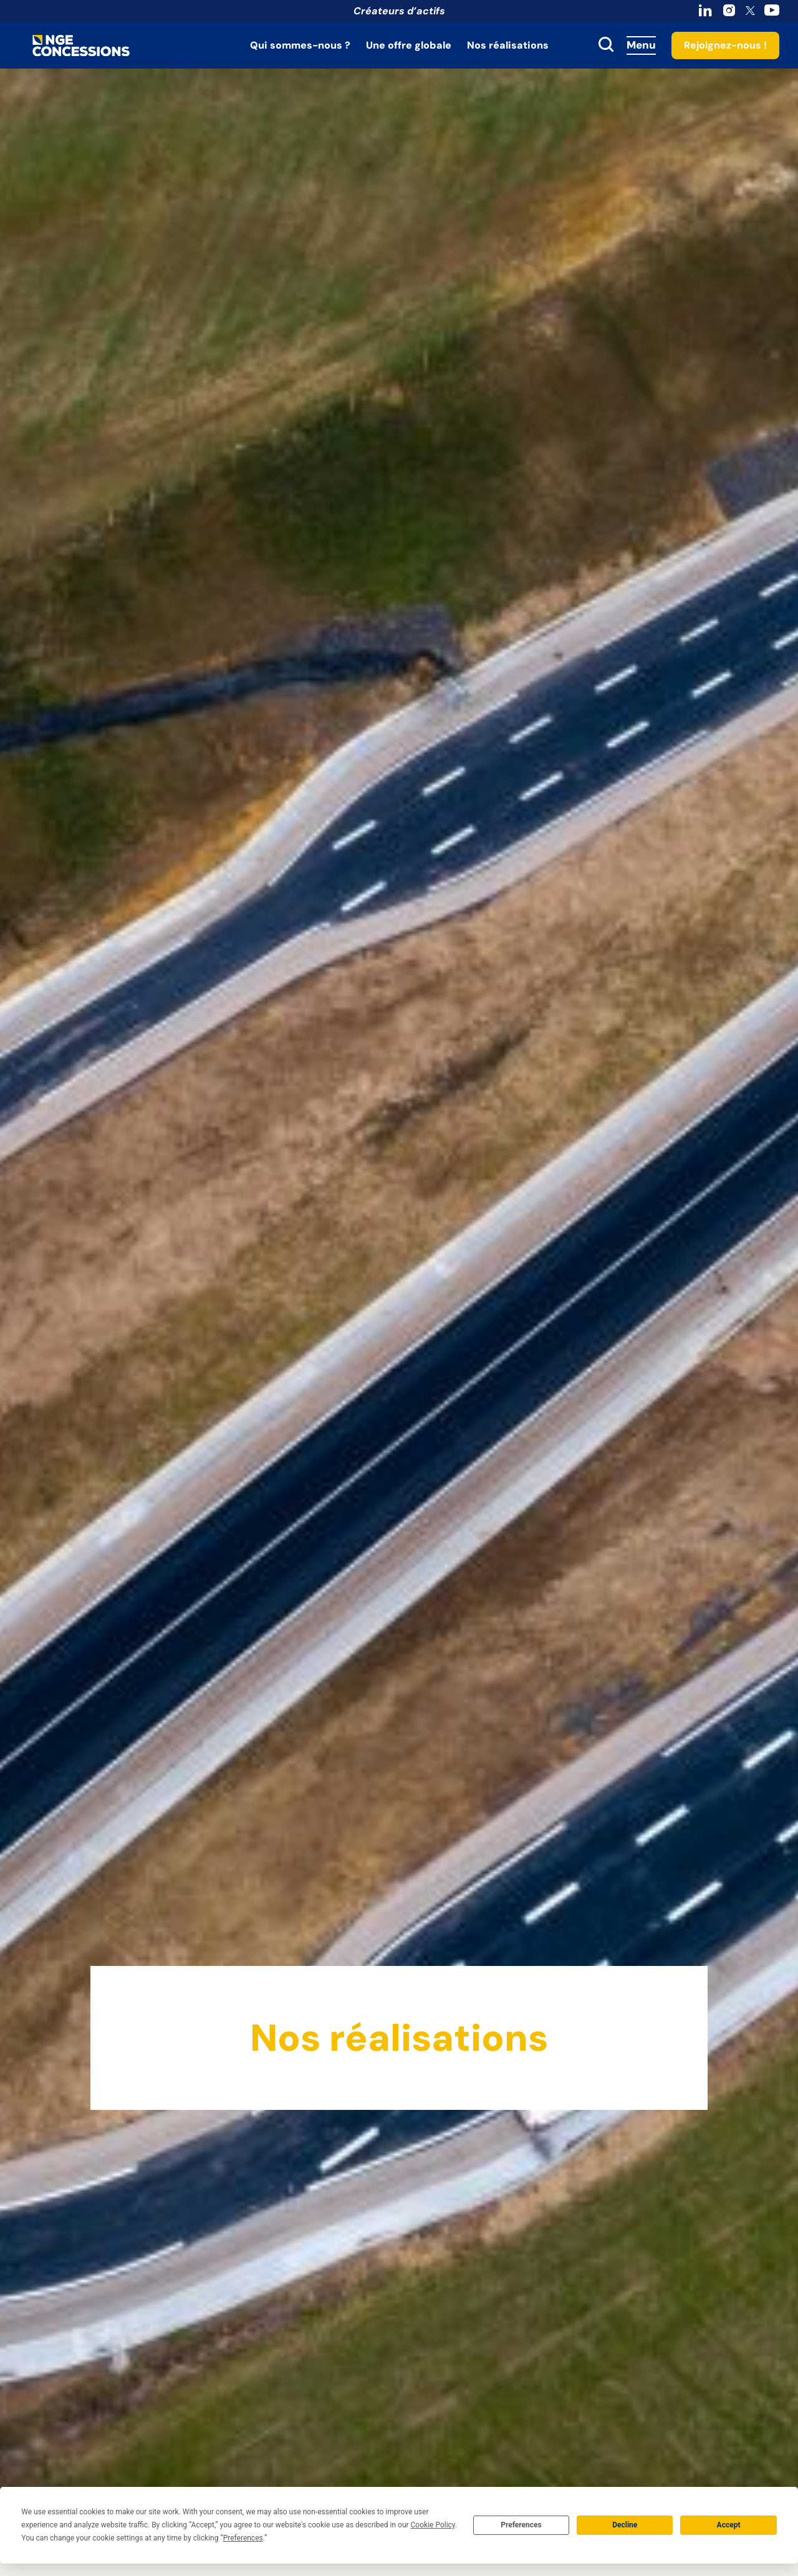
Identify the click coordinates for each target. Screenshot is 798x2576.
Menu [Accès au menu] (641, 45)
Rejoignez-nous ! (725, 45)
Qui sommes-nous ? (300, 45)
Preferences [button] (243, 2538)
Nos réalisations (508, 45)
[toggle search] (606, 45)
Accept (729, 2525)
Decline (624, 2525)
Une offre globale (408, 45)
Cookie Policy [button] (433, 2525)
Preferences (521, 2525)
